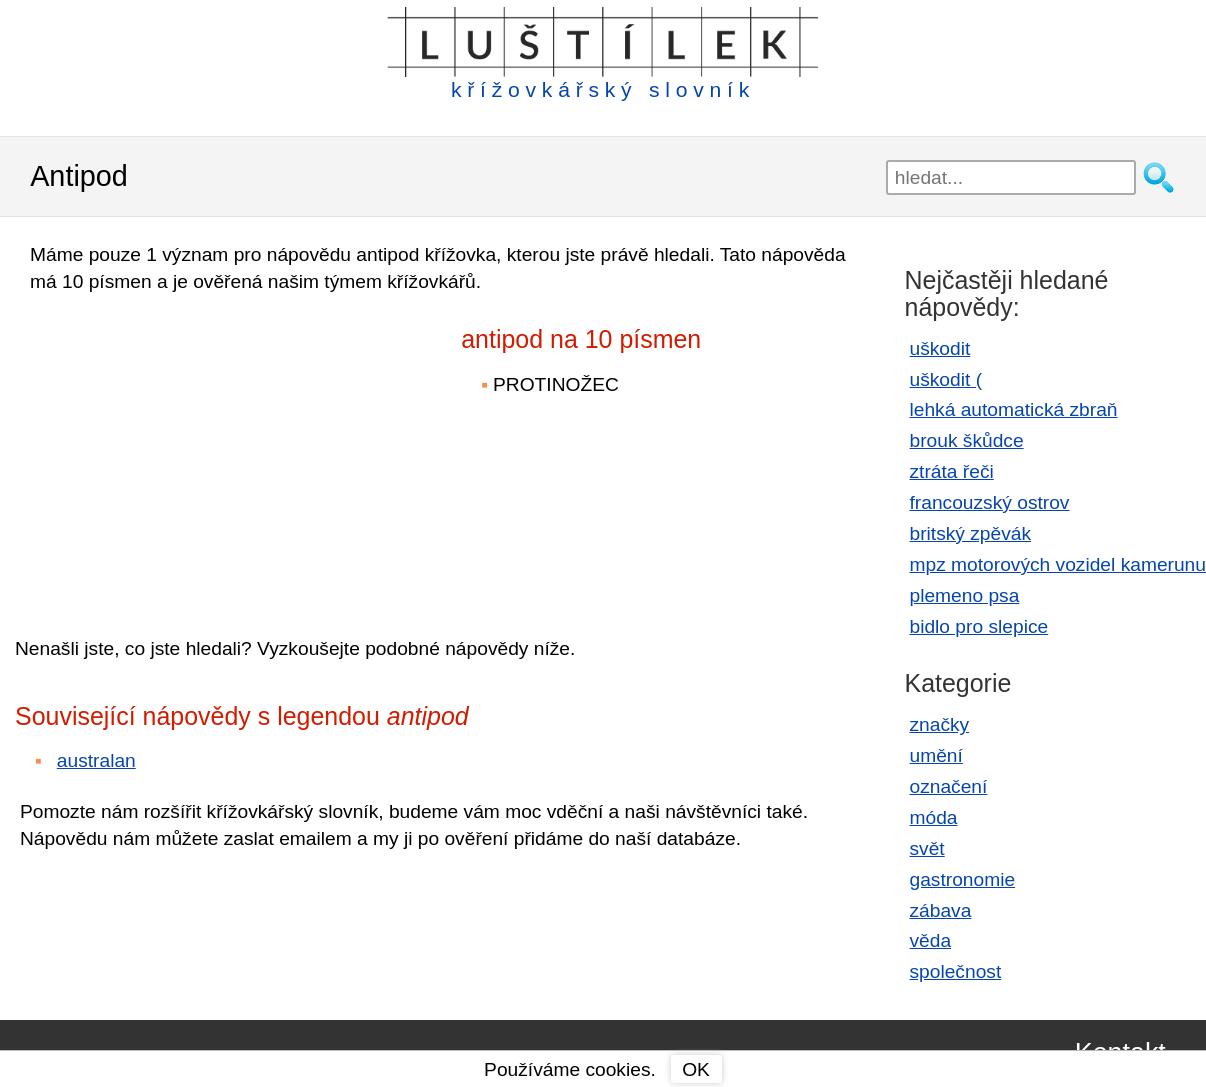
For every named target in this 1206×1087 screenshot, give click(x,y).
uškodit (940, 348)
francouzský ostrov (990, 502)
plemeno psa (965, 595)
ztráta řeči (952, 471)
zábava (941, 910)
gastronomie (963, 879)
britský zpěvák (971, 533)
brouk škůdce (967, 440)
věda (931, 940)
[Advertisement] (190, 451)
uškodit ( (946, 379)
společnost (956, 971)
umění (936, 755)
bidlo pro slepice (979, 626)
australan (96, 760)
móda (934, 817)
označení (949, 786)
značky (940, 724)
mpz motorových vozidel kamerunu (1058, 564)
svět (927, 848)
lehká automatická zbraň (1014, 409)
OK (696, 1069)
